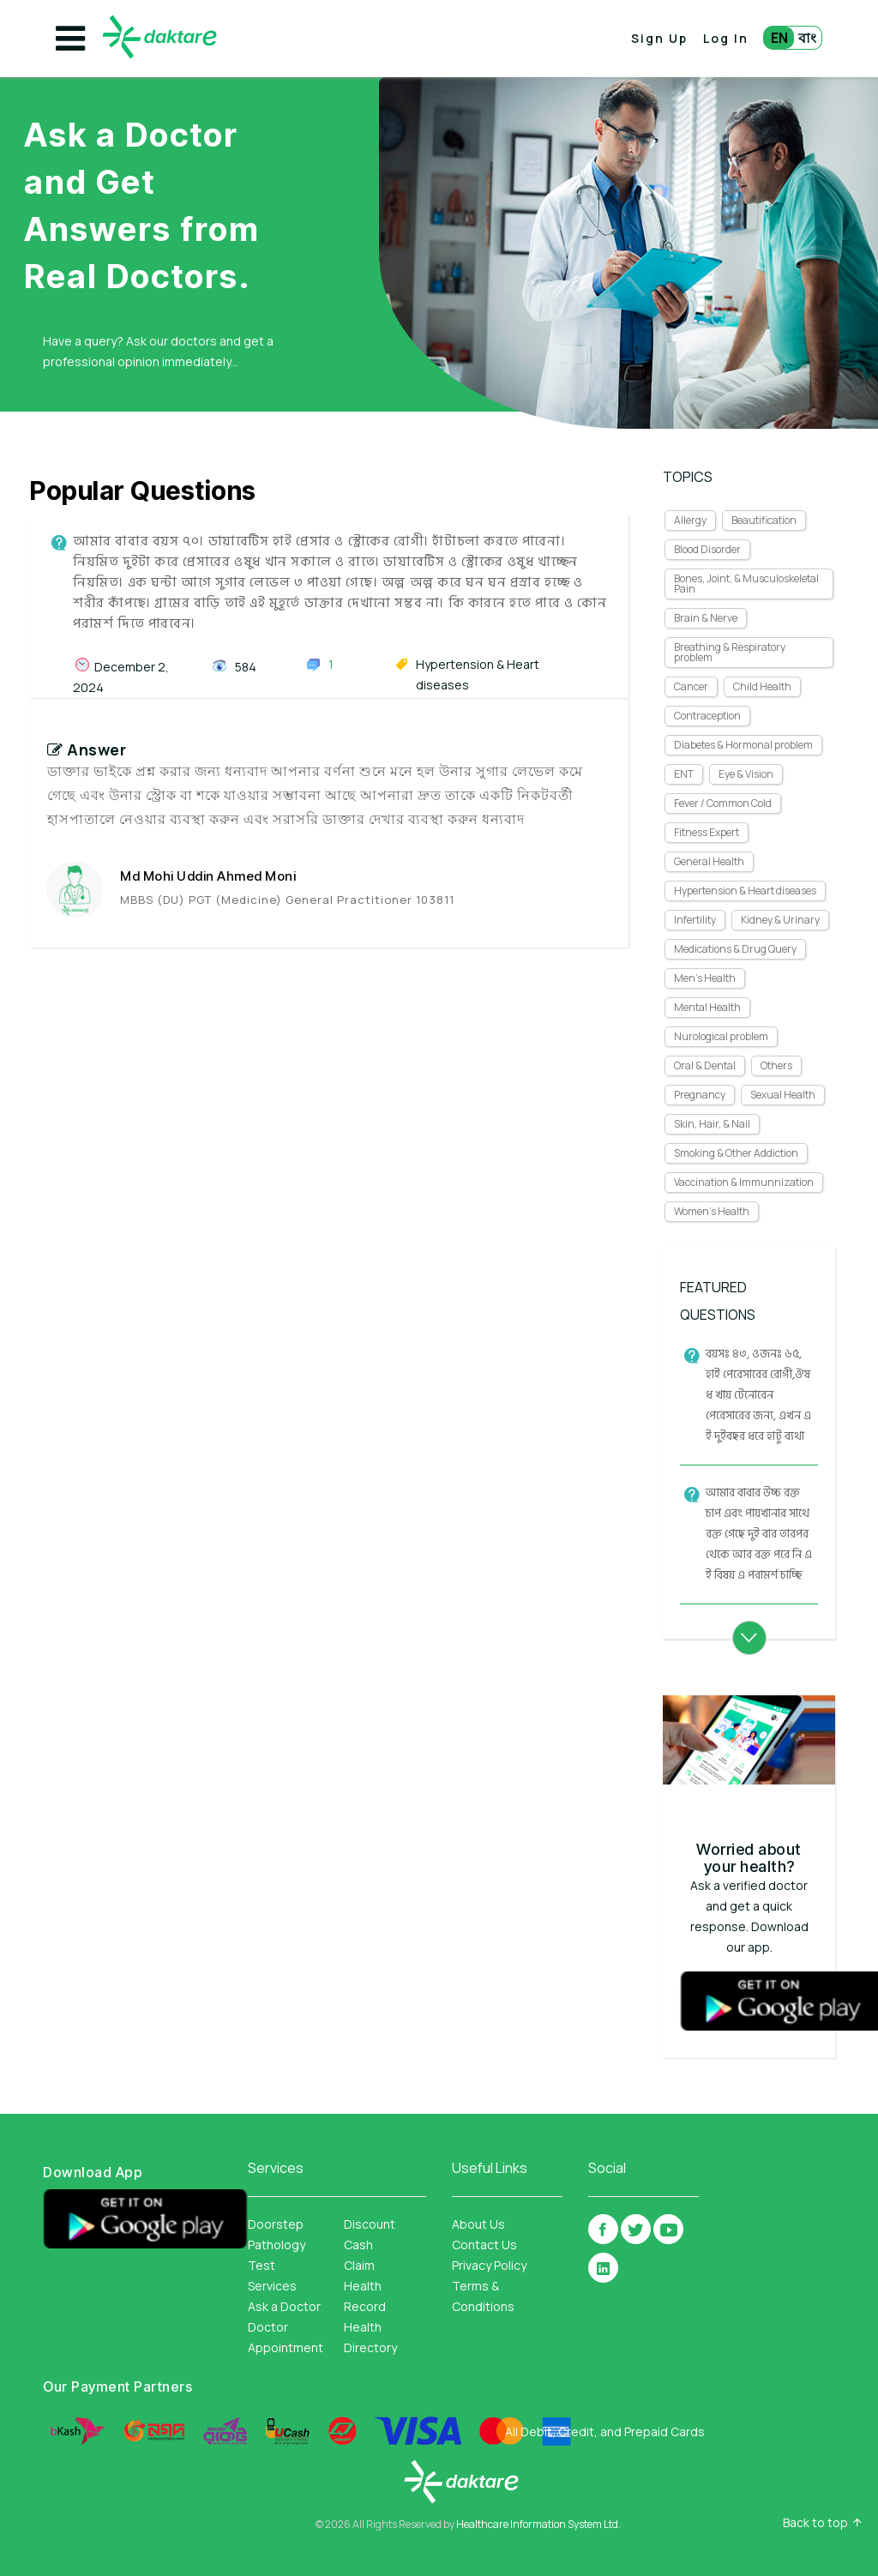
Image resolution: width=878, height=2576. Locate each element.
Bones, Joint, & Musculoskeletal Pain (746, 583)
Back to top (815, 2523)
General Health (709, 861)
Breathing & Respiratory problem (729, 652)
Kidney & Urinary (780, 919)
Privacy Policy (489, 2265)
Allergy (690, 520)
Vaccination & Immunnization (744, 1182)
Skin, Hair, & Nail (712, 1123)
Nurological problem (721, 1036)
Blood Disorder (707, 549)
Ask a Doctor (284, 2306)
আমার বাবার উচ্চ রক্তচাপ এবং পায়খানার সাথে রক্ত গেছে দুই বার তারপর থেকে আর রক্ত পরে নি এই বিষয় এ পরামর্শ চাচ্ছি (759, 1534)
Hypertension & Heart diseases (745, 890)
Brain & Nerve (705, 618)
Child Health (762, 686)
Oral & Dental (705, 1065)
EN (779, 37)
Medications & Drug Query (735, 949)
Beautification (764, 520)
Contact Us (484, 2244)
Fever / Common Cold (723, 803)
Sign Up (659, 38)
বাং (807, 37)
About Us (478, 2224)
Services (272, 2286)
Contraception (707, 715)
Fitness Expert (706, 832)
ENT (684, 774)
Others (776, 1065)
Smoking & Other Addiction (736, 1153)
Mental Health (707, 1007)
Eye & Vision (746, 774)
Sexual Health (782, 1094)
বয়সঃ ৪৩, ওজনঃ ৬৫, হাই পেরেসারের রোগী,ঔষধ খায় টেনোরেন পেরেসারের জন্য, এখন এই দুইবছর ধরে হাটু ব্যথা (758, 1395)
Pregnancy (699, 1094)
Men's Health (705, 978)
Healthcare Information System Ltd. (538, 2524)
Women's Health (711, 1211)
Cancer (691, 686)
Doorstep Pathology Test (276, 2244)
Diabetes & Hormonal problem (743, 744)
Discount (369, 2224)
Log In (726, 38)
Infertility (695, 919)
